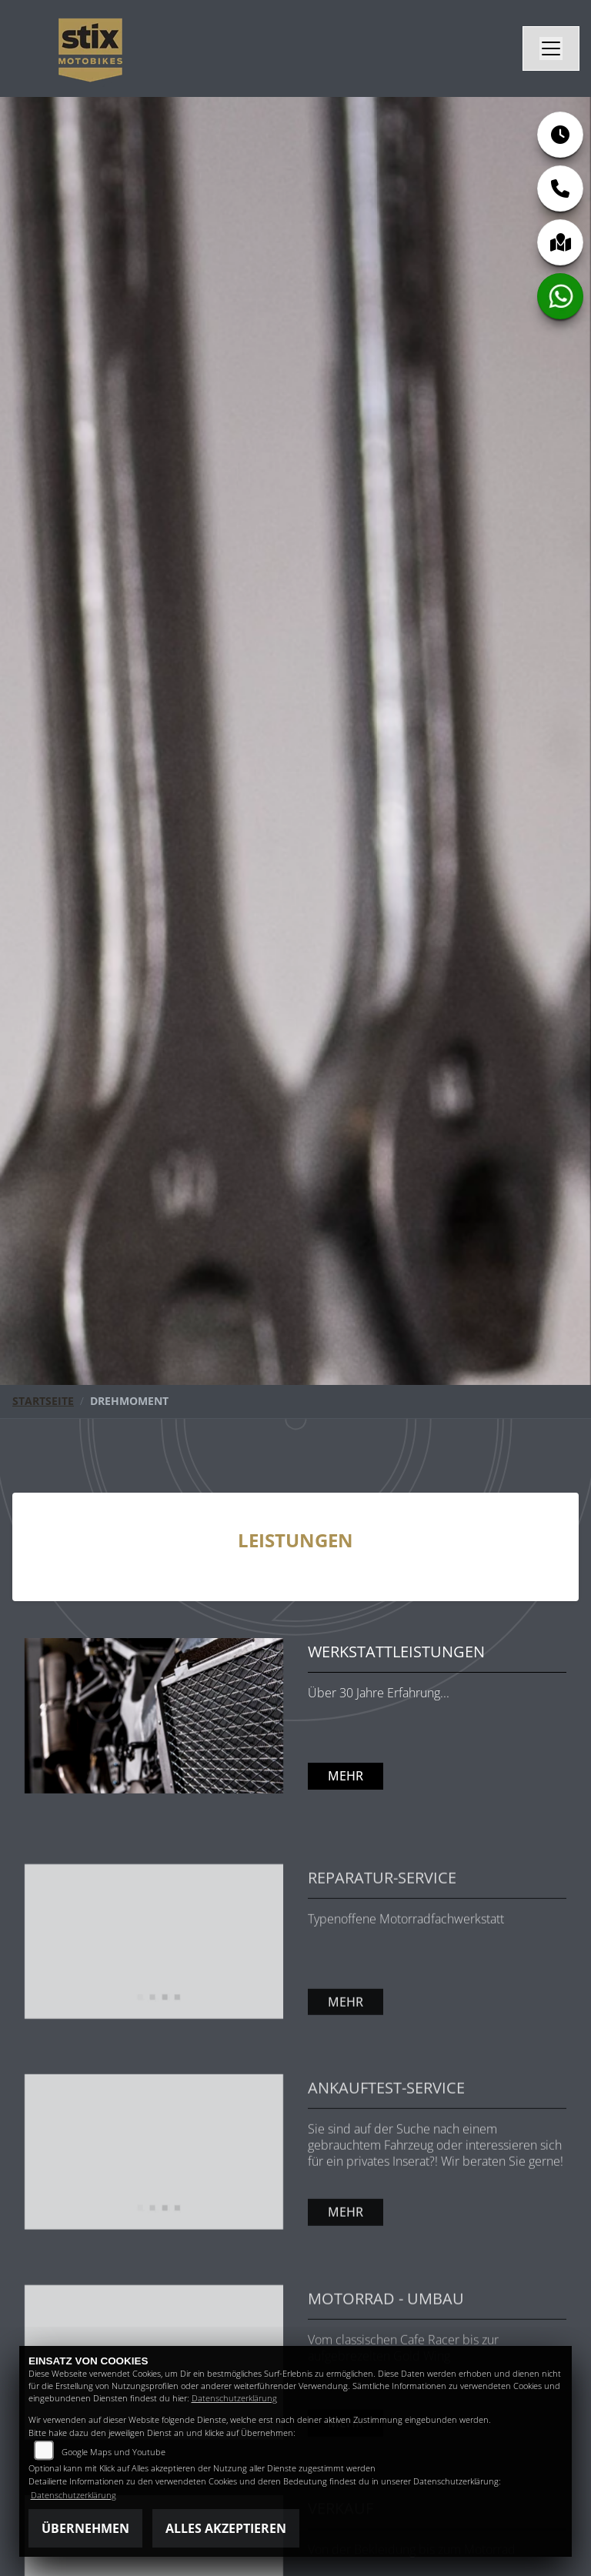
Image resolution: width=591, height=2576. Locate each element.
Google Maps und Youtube (113, 2452)
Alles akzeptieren (225, 2528)
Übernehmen (85, 2528)
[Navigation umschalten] (551, 48)
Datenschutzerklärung (234, 2398)
